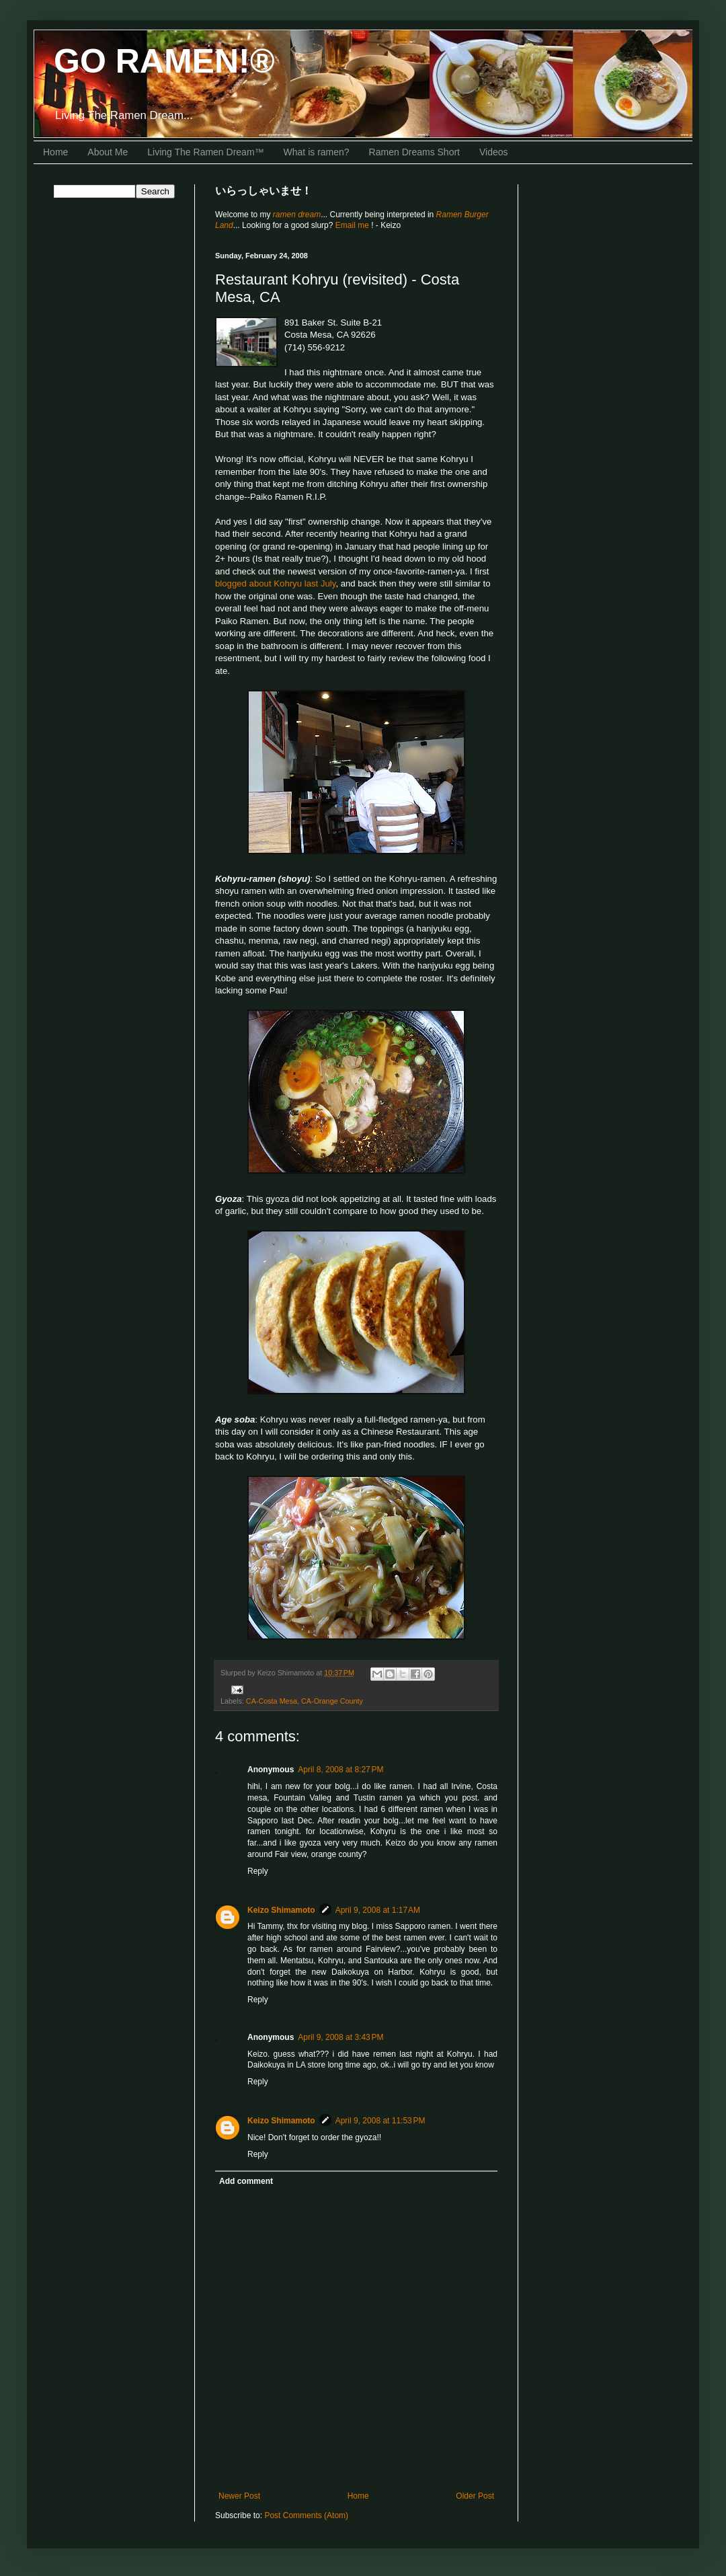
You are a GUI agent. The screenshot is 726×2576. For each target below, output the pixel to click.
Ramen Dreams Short (414, 152)
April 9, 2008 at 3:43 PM (340, 2037)
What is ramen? (317, 152)
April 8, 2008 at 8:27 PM (340, 1769)
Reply (257, 1871)
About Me (107, 152)
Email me (353, 225)
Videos (493, 152)
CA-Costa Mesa (271, 1701)
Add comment (246, 2181)
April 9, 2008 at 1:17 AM (377, 1910)
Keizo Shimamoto (281, 1910)
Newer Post (239, 2496)
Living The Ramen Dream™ (205, 152)
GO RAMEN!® (164, 61)
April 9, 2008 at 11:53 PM (380, 2120)
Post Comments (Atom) (306, 2515)
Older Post (475, 2496)
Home (55, 152)
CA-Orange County (332, 1701)
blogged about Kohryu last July (275, 583)
